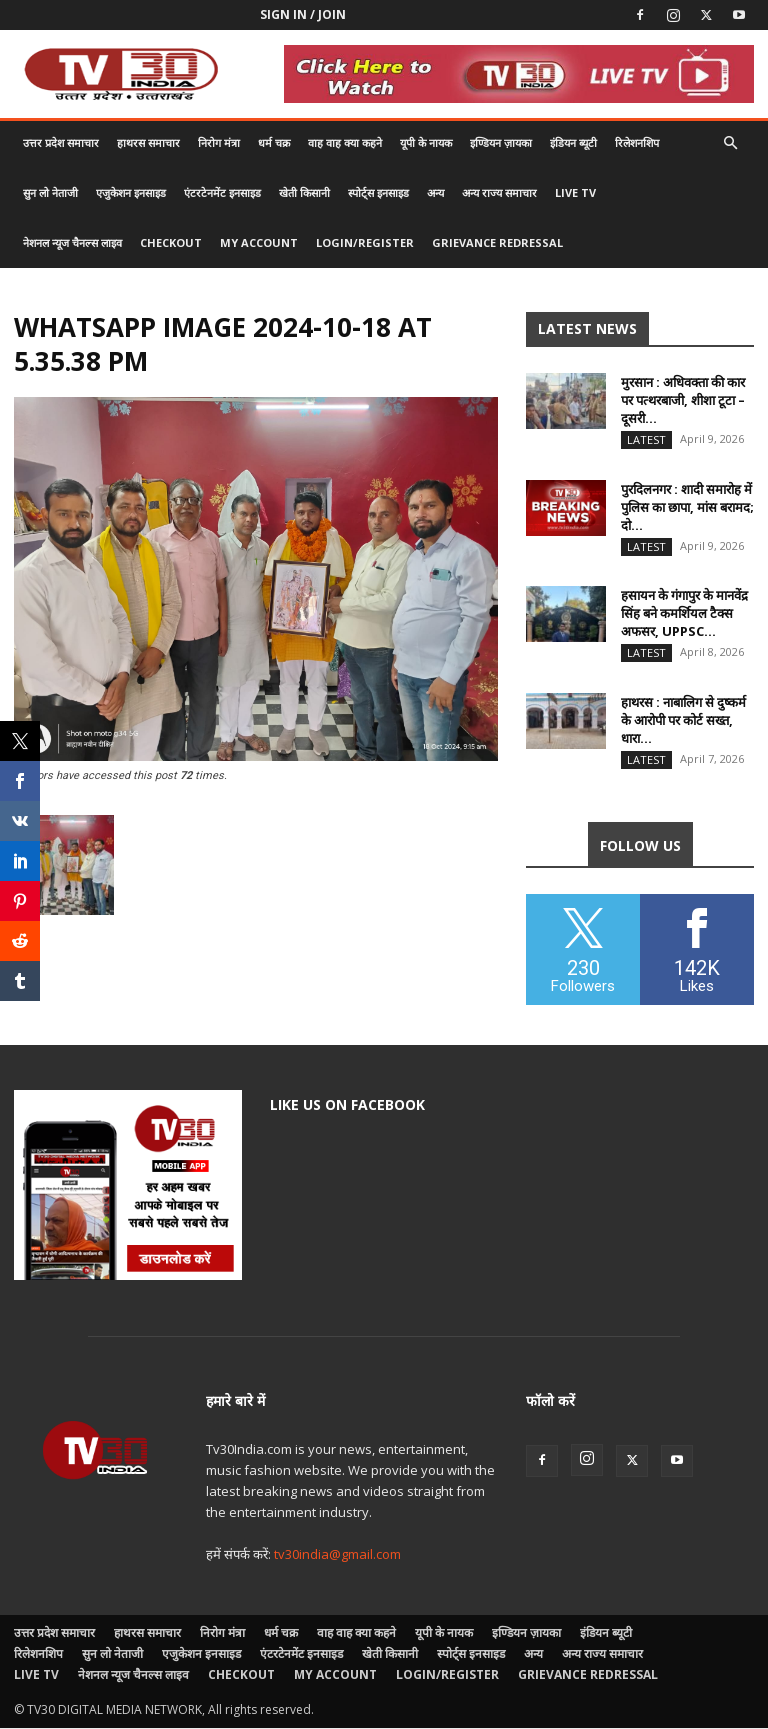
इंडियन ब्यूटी (573, 142)
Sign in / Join (303, 14)
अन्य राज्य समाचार (499, 192)
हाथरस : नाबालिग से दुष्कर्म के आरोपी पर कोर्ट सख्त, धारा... (683, 721)
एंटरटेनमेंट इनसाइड (222, 192)
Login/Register (365, 242)
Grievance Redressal (497, 242)
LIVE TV (575, 192)
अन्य (435, 192)
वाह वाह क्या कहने (345, 142)
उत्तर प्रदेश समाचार (61, 142)
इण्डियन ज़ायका (501, 142)
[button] (730, 143)
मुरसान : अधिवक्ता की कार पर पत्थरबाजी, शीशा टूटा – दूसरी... (683, 400)
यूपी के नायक (426, 142)
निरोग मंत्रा (219, 142)
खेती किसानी (304, 192)
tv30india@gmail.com (337, 1555)
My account (259, 242)
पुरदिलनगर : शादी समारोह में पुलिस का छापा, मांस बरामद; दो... (687, 507)
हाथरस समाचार (148, 142)
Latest (646, 439)
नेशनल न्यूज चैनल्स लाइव (72, 242)
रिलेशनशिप (637, 142)
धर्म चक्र (274, 142)
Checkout (171, 242)
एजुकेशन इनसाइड (131, 192)
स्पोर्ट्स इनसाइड (378, 192)
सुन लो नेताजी (50, 192)
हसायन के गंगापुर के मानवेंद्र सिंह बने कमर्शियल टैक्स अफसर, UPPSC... (684, 614)
